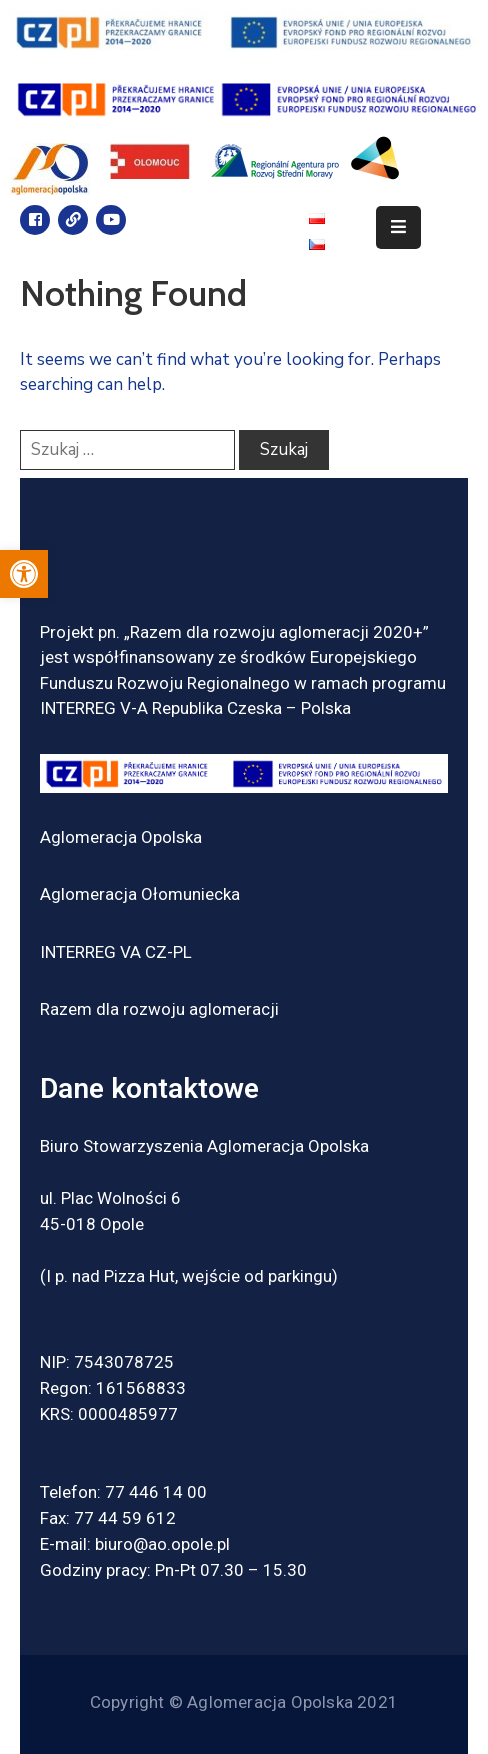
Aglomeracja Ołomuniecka (140, 894)
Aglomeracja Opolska (121, 837)
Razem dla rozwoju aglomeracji (159, 1009)
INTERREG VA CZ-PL (116, 952)
